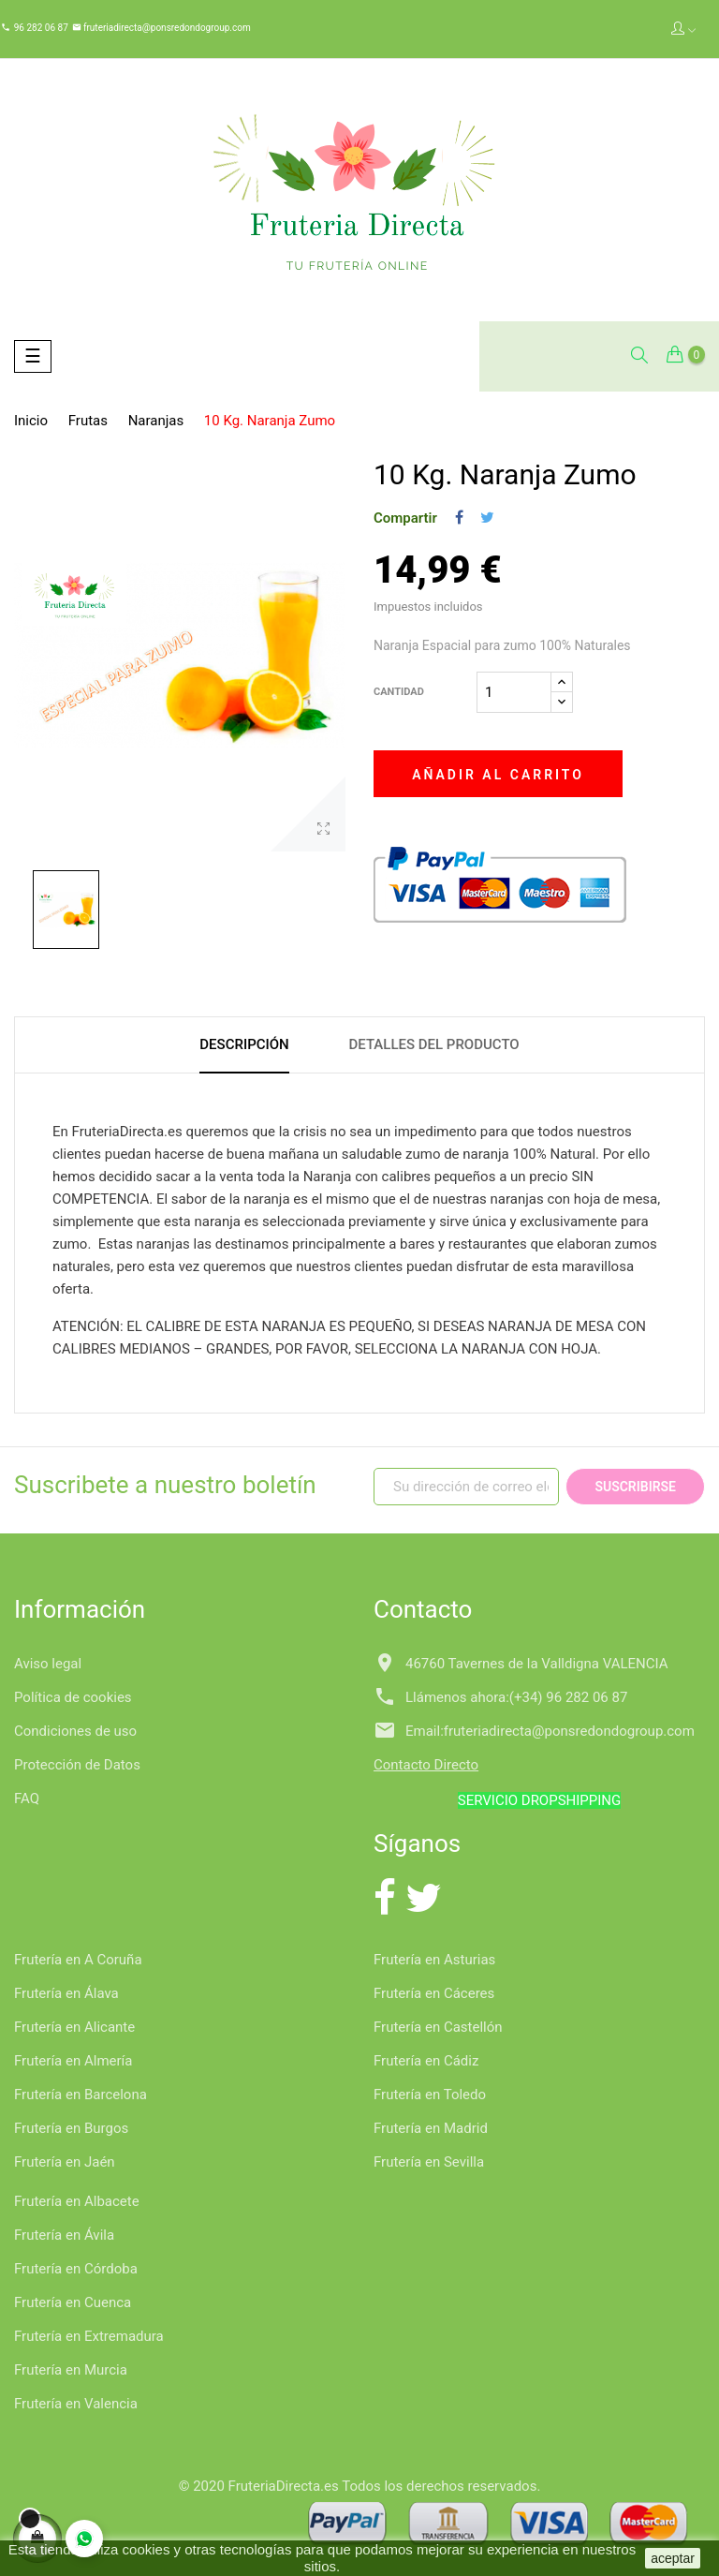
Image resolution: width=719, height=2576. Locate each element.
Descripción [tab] (243, 1044)
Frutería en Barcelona (80, 2094)
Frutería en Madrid (431, 2128)
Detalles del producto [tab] (433, 1044)
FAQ (26, 1798)
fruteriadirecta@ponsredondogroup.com (166, 27)
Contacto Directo (426, 1764)
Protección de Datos (77, 1764)
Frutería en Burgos (71, 2128)
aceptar (673, 2558)
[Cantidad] (514, 692)
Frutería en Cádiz (426, 2060)
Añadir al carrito (498, 774)
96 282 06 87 (41, 27)
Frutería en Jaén (64, 2162)
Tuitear (487, 518)
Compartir (459, 518)
